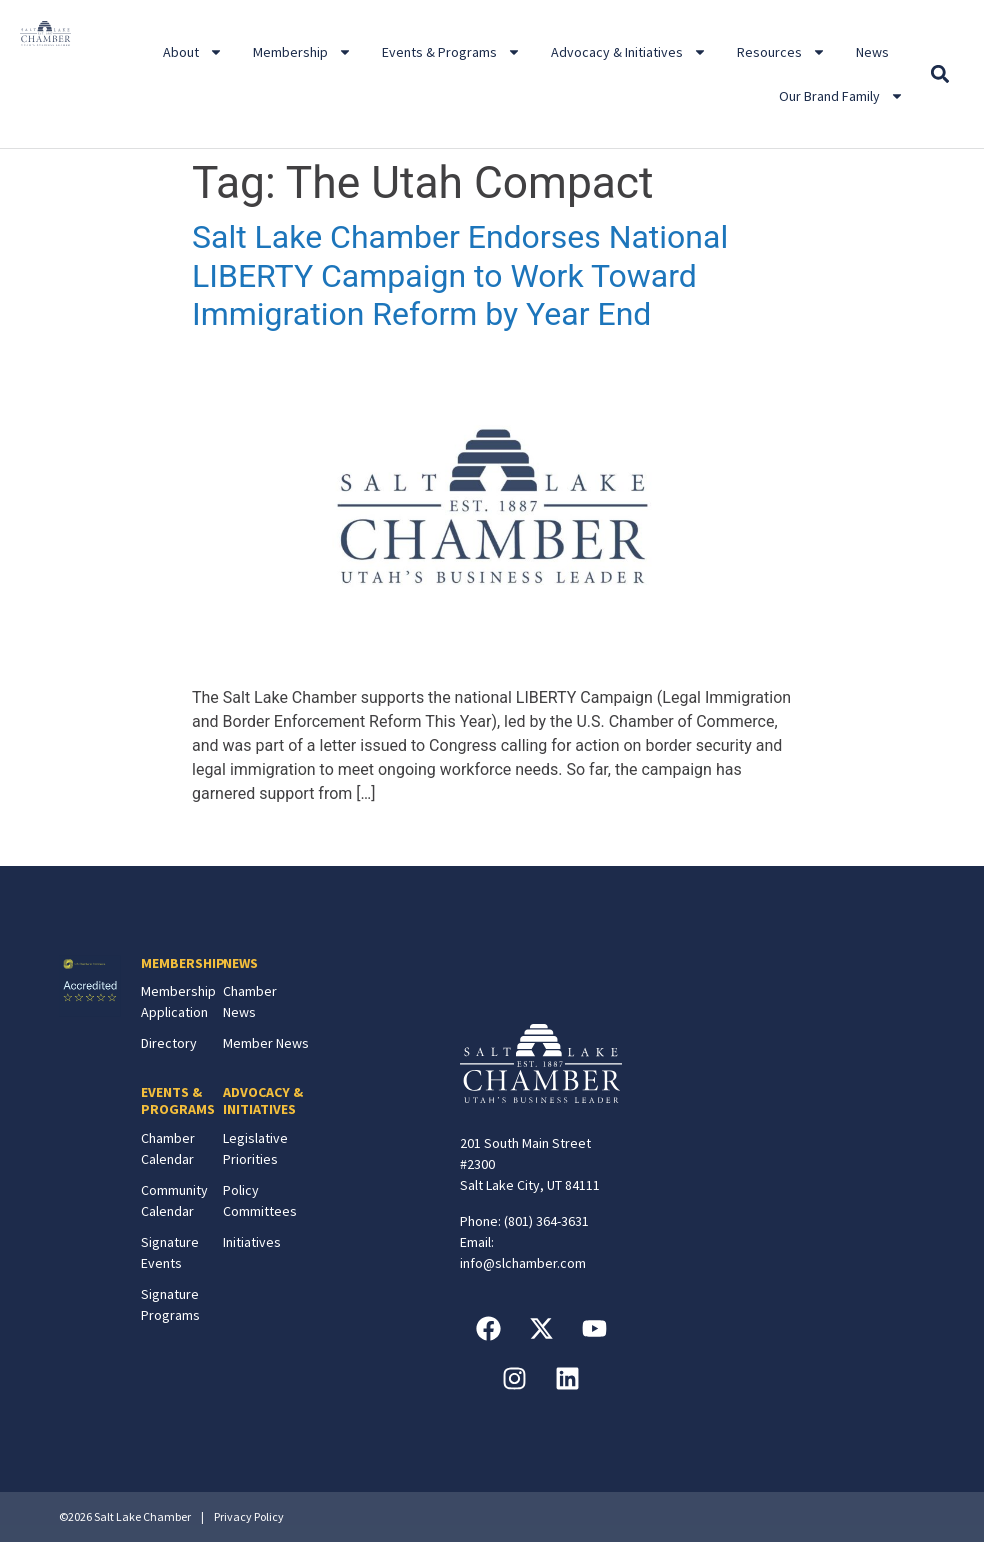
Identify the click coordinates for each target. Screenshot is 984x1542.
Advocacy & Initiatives (629, 52)
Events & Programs (451, 52)
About (193, 52)
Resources (781, 52)
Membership (302, 52)
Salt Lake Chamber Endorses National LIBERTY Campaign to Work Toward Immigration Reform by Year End (460, 275)
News (872, 52)
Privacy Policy (249, 1516)
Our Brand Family (841, 96)
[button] (940, 74)
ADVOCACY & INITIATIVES (263, 1100)
